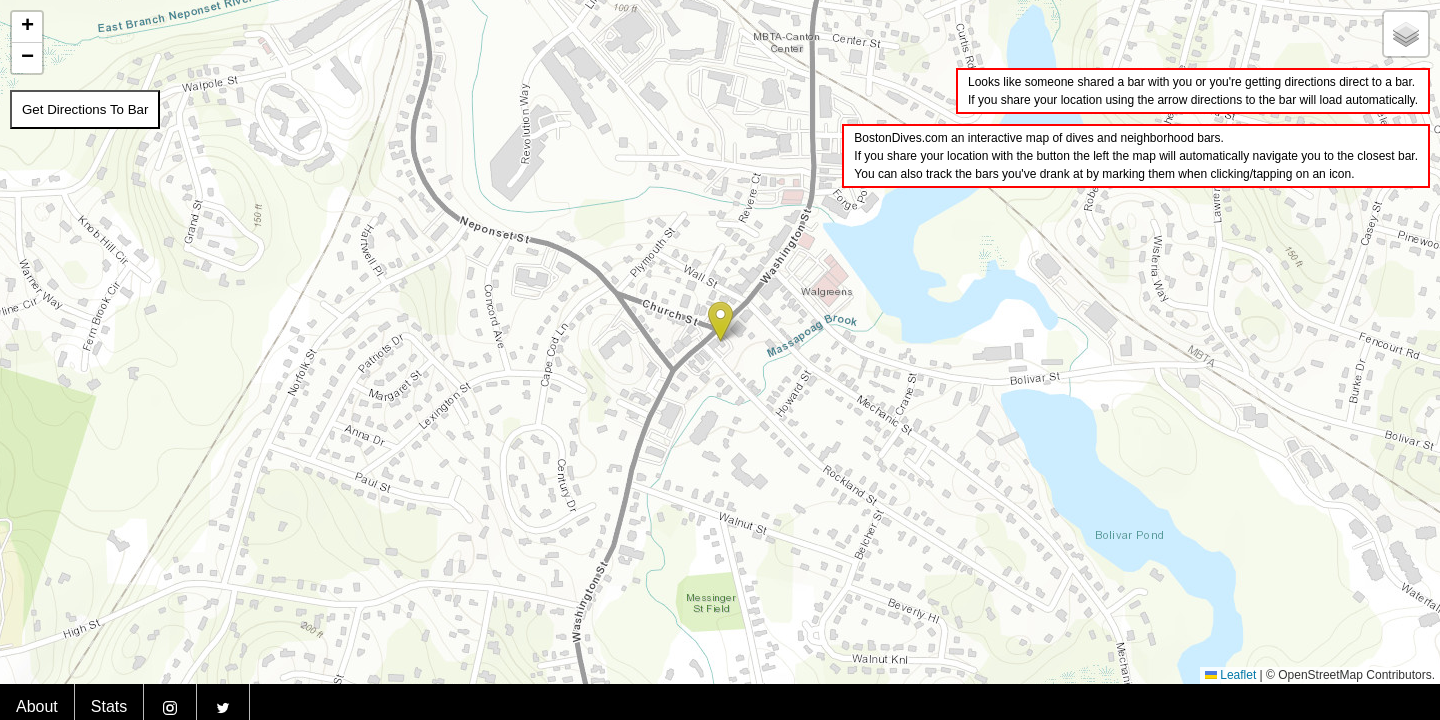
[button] (720, 321)
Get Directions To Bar (85, 109)
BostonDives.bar (1386, 692)
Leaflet (1230, 675)
